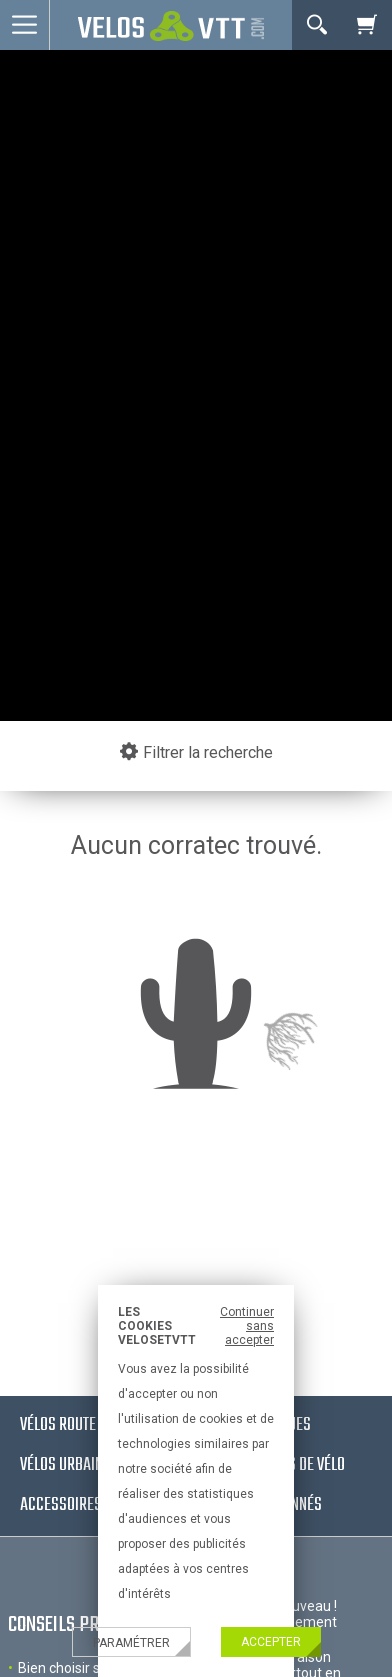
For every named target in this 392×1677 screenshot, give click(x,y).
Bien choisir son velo (81, 1668)
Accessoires (61, 1505)
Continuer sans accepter (247, 1326)
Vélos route (58, 1425)
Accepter (271, 1642)
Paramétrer (131, 1643)
